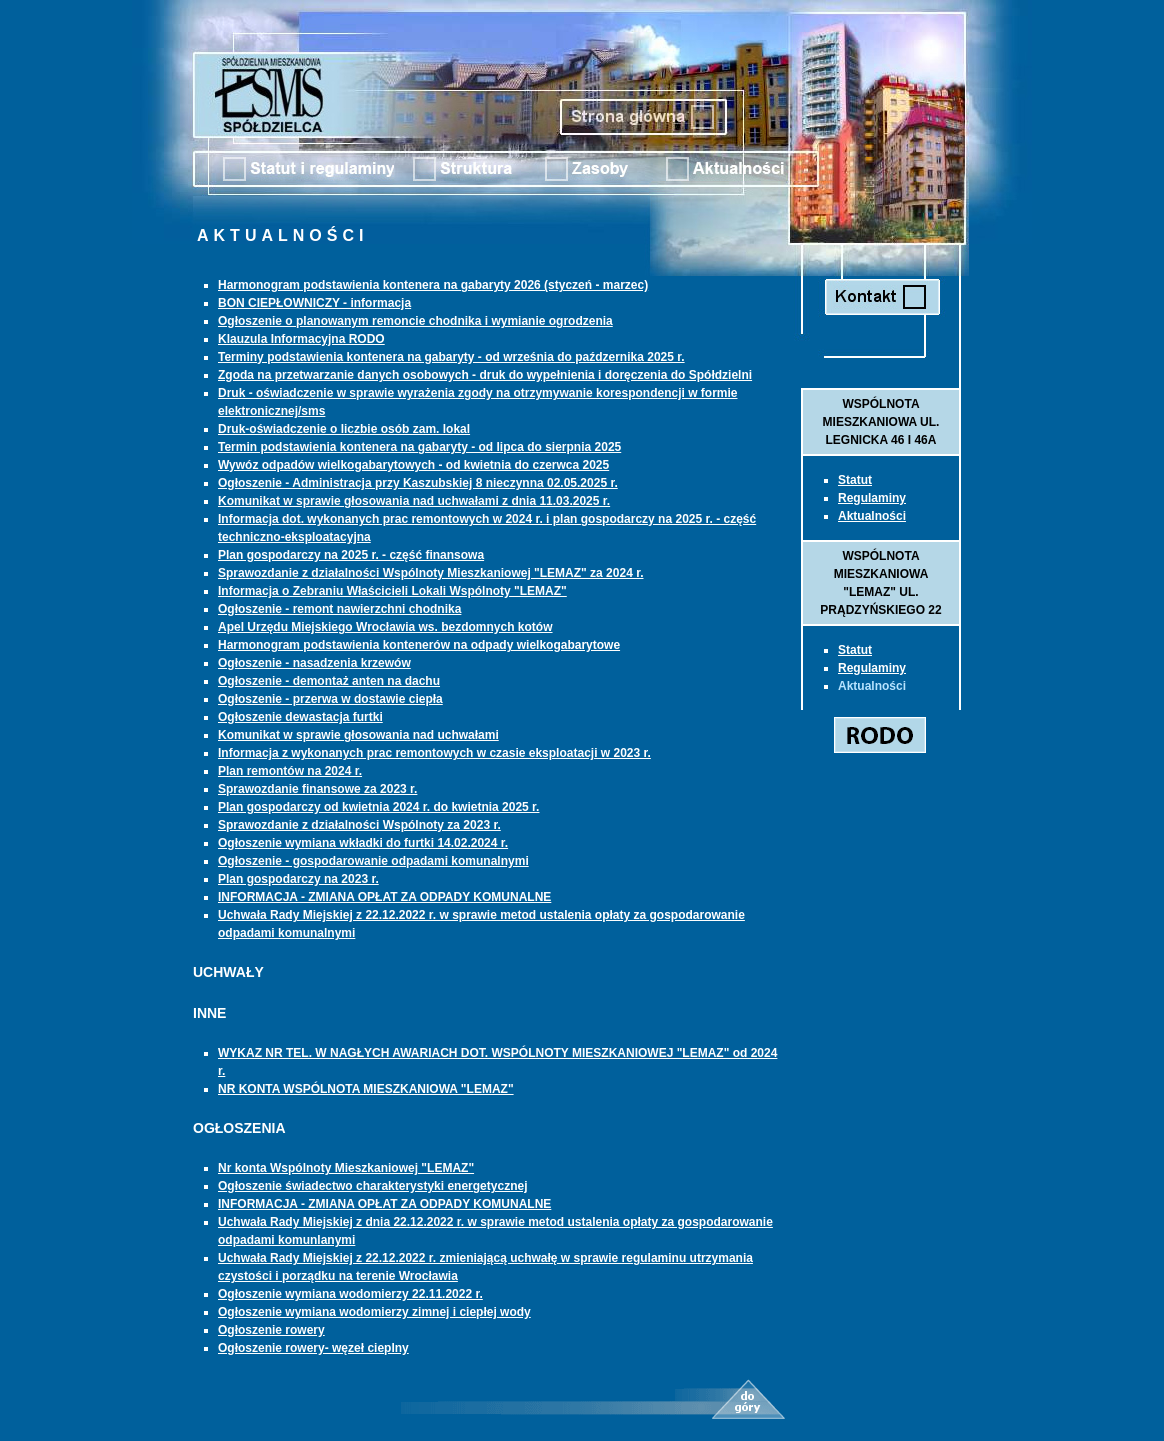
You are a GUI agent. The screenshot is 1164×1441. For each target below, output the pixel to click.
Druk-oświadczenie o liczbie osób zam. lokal (344, 429)
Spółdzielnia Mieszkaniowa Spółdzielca (269, 95)
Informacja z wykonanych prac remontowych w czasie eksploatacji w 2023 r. (434, 753)
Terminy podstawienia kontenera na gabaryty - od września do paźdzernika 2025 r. (451, 357)
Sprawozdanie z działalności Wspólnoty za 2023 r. (359, 825)
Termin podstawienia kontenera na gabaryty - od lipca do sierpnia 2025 (419, 447)
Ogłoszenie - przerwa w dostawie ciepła (330, 699)
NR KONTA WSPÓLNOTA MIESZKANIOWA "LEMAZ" (366, 1089)
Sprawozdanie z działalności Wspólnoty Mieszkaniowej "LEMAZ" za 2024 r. (430, 573)
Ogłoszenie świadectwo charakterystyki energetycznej (372, 1186)
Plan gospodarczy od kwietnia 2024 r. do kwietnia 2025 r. (378, 807)
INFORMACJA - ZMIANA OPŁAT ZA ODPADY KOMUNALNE (384, 897)
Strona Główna (641, 117)
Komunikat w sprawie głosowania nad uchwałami (358, 735)
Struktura (463, 169)
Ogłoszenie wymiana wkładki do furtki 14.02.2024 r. (363, 843)
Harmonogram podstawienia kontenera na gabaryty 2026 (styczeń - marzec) (433, 285)
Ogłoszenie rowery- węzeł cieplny (313, 1348)
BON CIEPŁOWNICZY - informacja (314, 303)
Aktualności (872, 516)
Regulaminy (872, 498)
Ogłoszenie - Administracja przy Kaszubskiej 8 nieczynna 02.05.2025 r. (418, 483)
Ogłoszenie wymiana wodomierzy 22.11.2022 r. (350, 1294)
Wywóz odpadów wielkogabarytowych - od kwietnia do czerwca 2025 (413, 465)
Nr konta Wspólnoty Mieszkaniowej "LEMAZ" (346, 1168)
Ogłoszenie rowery (271, 1330)
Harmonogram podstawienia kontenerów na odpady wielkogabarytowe (419, 645)
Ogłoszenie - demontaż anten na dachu (329, 681)
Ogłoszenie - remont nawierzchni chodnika (339, 609)
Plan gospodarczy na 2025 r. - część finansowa (351, 555)
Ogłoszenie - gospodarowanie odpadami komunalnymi (373, 861)
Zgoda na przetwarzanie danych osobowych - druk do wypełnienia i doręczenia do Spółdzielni (485, 375)
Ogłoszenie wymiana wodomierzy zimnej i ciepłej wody (374, 1312)
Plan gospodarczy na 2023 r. (298, 879)
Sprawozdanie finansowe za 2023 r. (317, 789)
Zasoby (586, 169)
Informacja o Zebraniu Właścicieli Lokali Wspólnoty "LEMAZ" (392, 591)
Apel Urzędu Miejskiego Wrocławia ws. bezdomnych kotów (385, 627)
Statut (308, 169)
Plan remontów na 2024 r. (290, 771)
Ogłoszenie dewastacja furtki (300, 717)
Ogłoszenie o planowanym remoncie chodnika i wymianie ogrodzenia (415, 321)
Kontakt (879, 297)
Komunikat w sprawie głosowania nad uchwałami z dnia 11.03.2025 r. (414, 501)
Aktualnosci (726, 169)
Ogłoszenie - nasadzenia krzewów (314, 663)
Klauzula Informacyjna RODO (301, 339)
